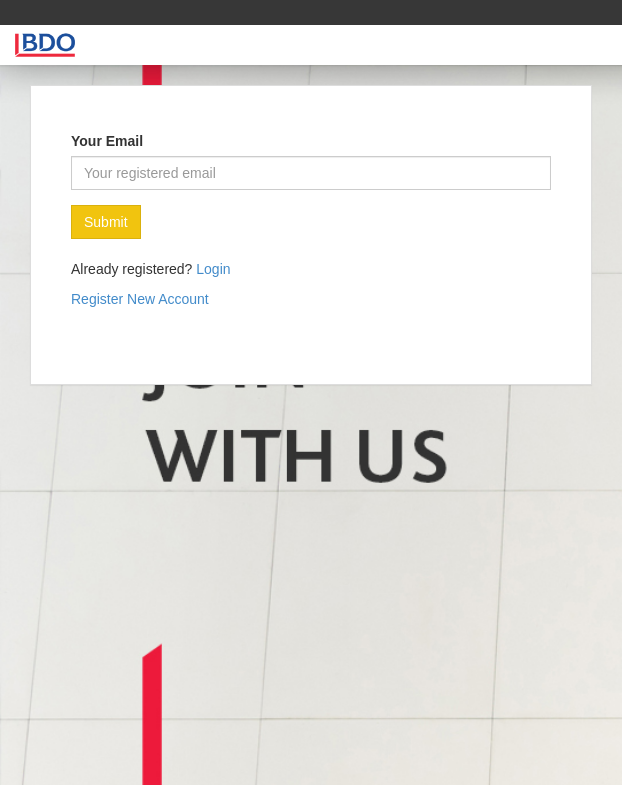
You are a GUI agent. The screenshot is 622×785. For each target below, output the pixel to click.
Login (213, 269)
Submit (106, 222)
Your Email (107, 141)
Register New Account (140, 299)
